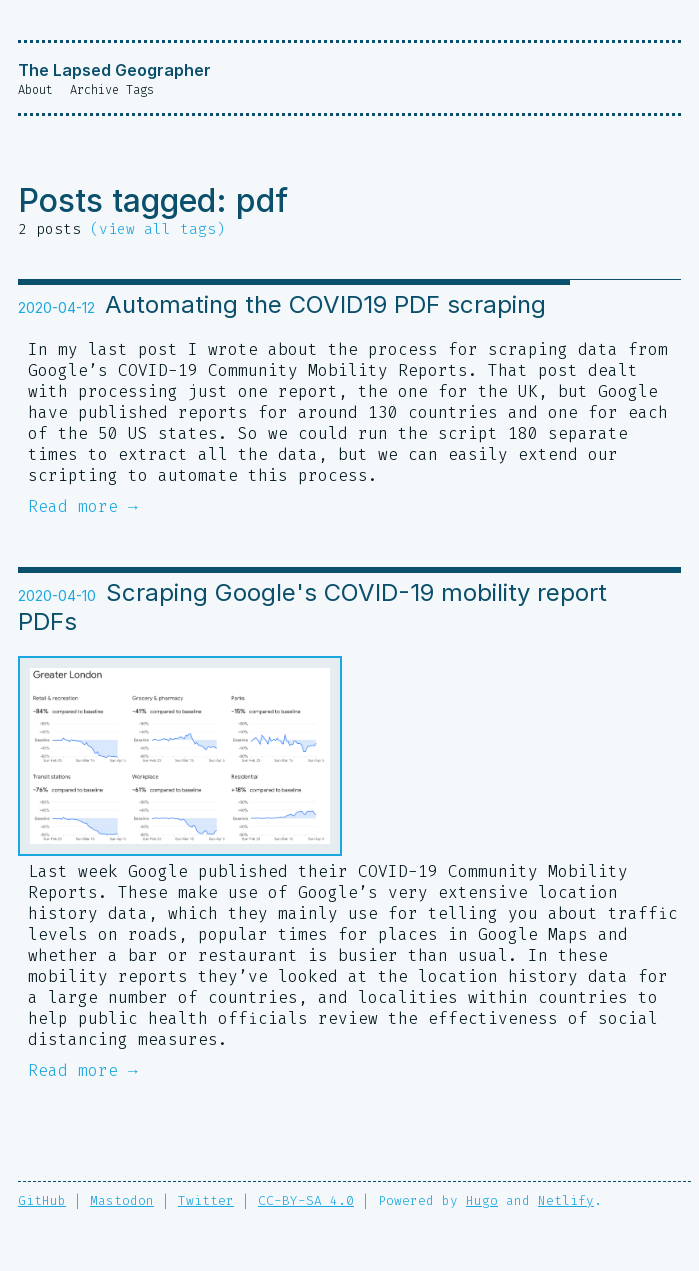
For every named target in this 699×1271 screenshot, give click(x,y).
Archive (94, 90)
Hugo (482, 1202)
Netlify (566, 1202)
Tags (140, 90)
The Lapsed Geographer (114, 70)
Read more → (83, 507)
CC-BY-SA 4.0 (306, 1202)
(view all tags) (157, 229)
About (35, 90)
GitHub (42, 1202)
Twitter (206, 1202)
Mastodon (122, 1202)
